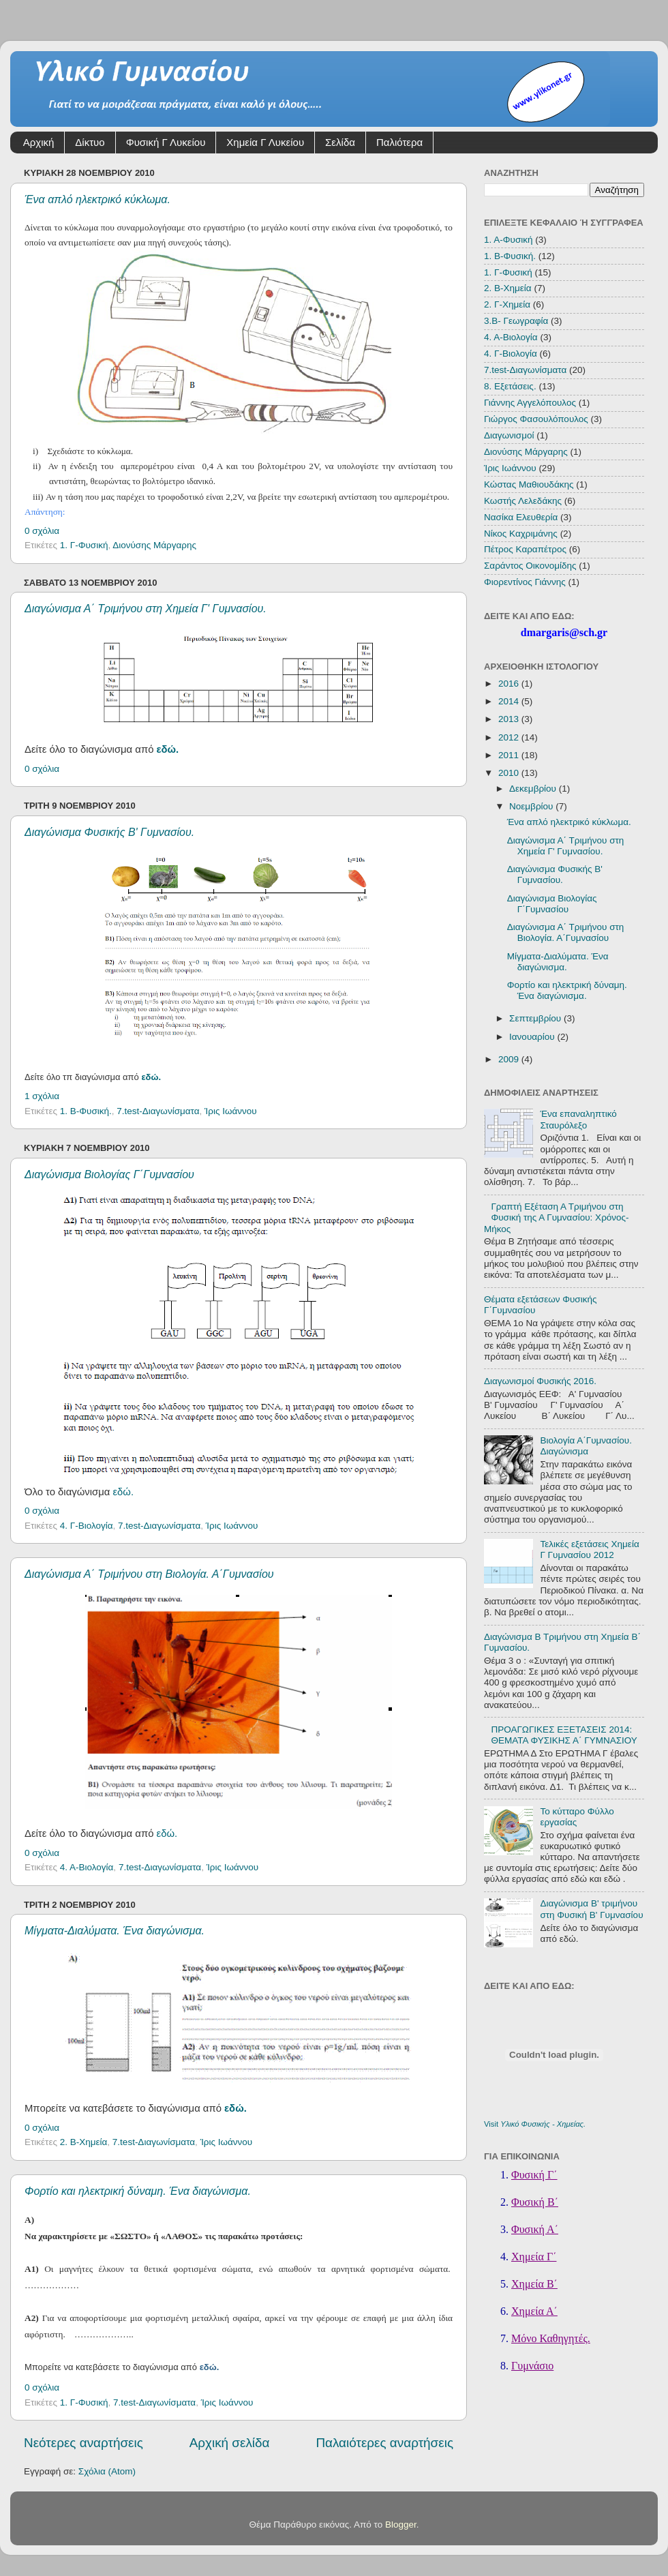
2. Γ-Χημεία (507, 304)
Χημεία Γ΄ (533, 2256)
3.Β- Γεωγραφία (516, 321)
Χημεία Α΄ (534, 2311)
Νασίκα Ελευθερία (521, 517)
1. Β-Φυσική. (86, 1111)
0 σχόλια (42, 531)
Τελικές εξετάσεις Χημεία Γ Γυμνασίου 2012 (589, 1549)
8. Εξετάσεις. (510, 386)
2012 (509, 737)
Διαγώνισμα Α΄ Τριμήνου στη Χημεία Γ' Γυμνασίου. (146, 608)
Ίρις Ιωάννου (230, 1111)
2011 (509, 755)
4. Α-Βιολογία (87, 1867)
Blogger (400, 2524)
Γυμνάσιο (532, 2365)
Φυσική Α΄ (534, 2229)
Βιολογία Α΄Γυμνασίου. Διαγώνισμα (586, 1445)
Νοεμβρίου (532, 806)
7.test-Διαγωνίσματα (158, 1111)
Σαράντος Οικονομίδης (530, 565)
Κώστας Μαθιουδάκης (528, 484)
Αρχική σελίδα (229, 2443)
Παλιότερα (399, 142)
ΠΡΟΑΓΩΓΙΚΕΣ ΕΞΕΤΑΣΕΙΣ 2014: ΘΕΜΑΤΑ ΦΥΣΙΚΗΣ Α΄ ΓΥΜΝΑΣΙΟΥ (564, 1735)
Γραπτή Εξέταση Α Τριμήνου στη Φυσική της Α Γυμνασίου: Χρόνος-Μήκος (556, 1217)
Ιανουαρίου (533, 1037)
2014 (509, 701)
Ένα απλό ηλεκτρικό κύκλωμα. (97, 199)
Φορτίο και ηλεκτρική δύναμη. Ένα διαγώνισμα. (138, 2191)
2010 (509, 773)
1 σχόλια (42, 1096)
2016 (509, 683)
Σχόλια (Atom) (107, 2471)
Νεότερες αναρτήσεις (83, 2443)
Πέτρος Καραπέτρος (525, 549)
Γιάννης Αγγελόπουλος (530, 403)
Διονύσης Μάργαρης (154, 545)
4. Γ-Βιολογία (86, 1526)
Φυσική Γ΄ (534, 2175)
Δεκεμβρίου (534, 788)
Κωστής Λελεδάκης (523, 501)
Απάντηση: (45, 512)
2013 (509, 719)
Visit (535, 2124)
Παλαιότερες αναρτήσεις (384, 2443)
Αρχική (39, 142)
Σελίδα (340, 142)
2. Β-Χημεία (84, 2142)
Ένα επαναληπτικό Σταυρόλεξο (578, 1119)
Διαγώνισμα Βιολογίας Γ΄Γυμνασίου (109, 1174)
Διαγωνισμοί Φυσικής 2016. (540, 1381)
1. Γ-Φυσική (84, 545)
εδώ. (168, 749)
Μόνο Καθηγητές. (550, 2338)
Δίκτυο (89, 142)
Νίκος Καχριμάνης (521, 533)
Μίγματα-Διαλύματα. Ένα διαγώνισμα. (114, 1930)
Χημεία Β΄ (534, 2284)
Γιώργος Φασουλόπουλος (536, 419)
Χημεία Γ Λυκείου (265, 142)
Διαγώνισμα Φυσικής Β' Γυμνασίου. (109, 832)
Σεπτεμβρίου (536, 1018)
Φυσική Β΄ (534, 2202)
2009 (509, 1059)
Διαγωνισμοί (509, 435)
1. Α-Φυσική (508, 240)
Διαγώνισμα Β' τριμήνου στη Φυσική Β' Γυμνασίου (591, 1908)
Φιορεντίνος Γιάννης (525, 582)
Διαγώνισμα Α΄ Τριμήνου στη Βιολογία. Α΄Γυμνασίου (149, 1574)
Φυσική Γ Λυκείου (166, 142)
